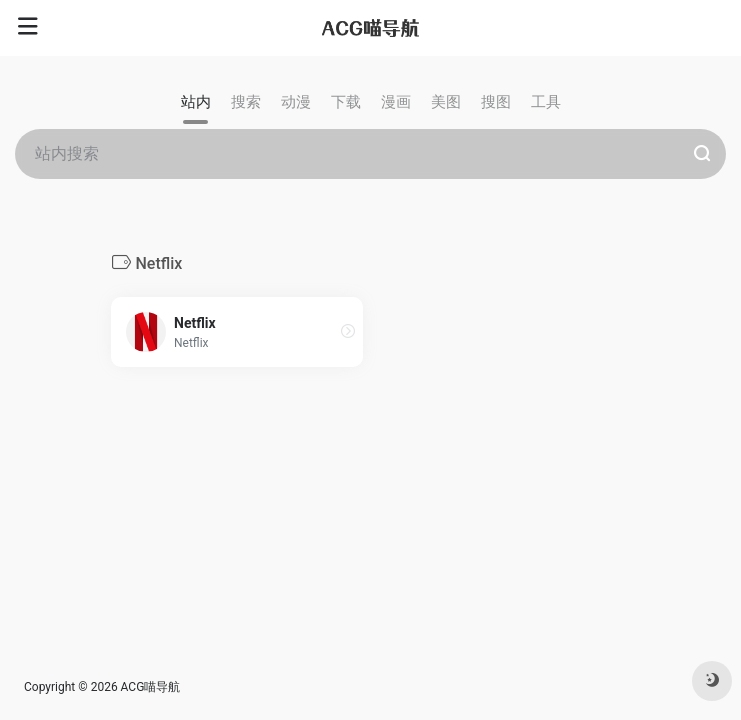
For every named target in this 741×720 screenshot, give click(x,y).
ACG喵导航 (151, 687)
